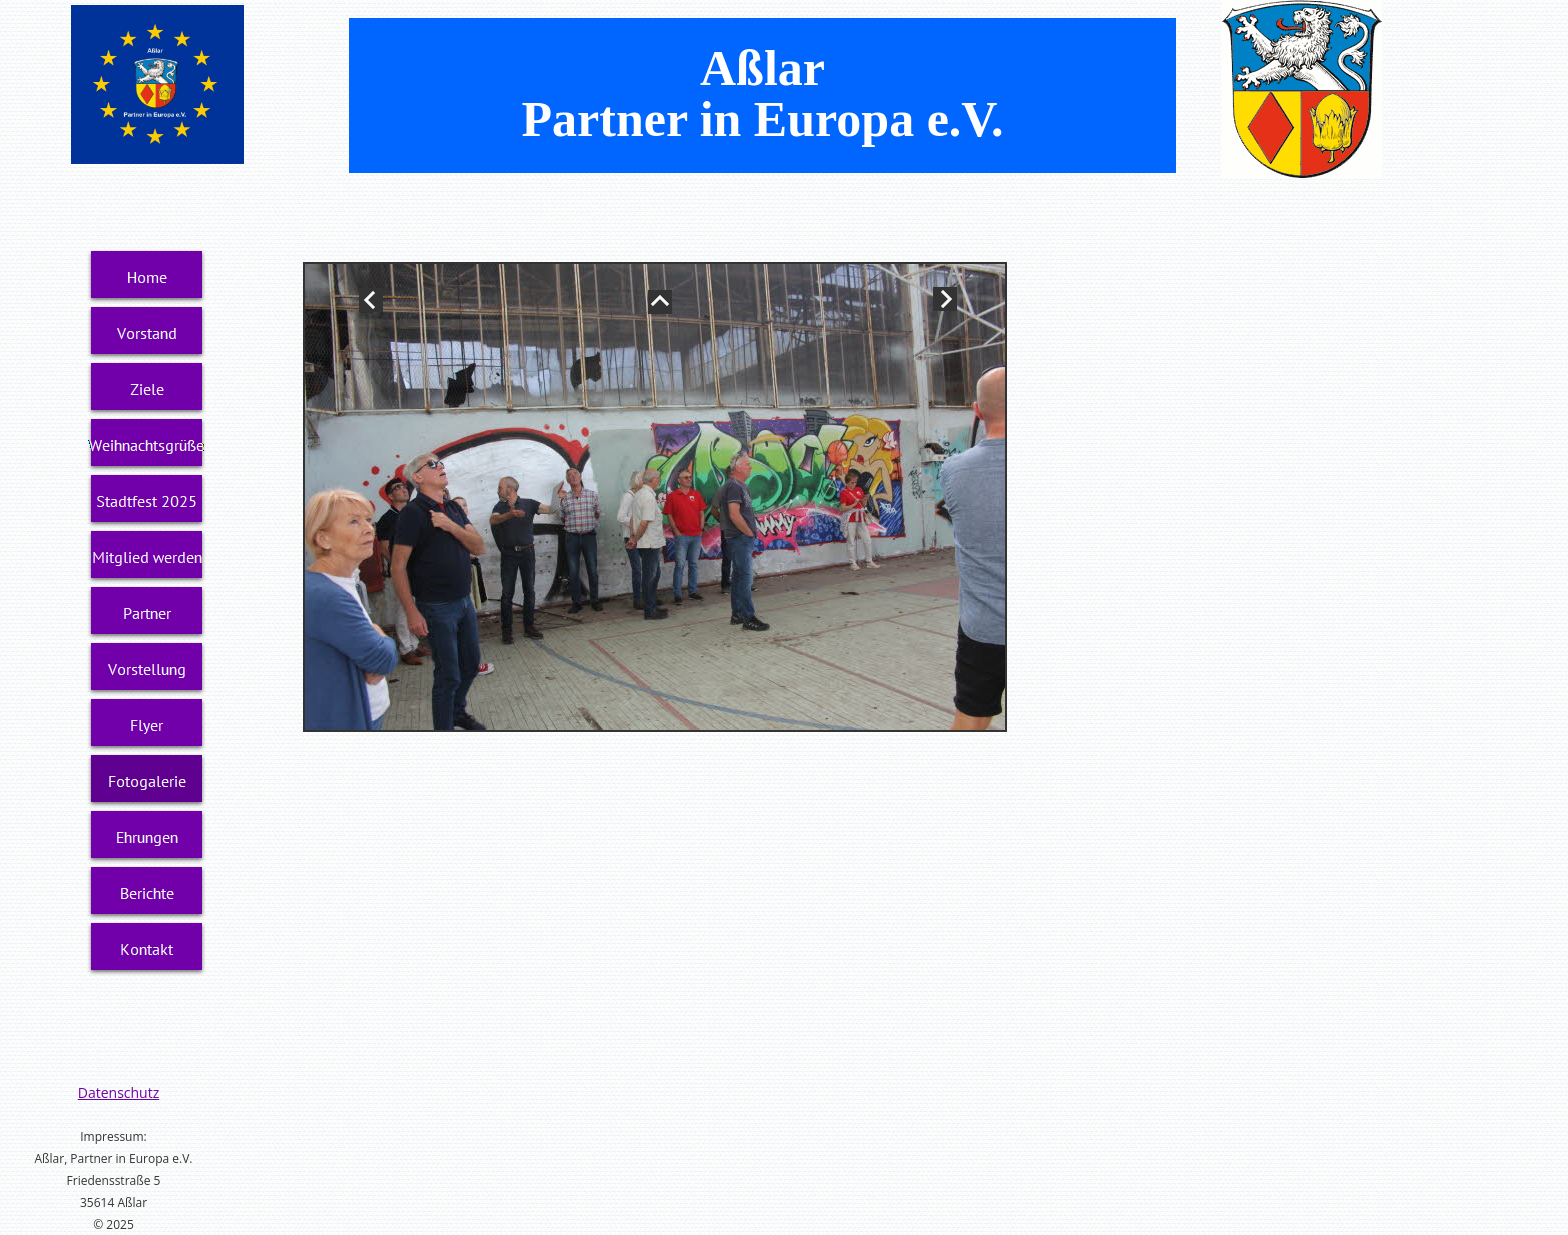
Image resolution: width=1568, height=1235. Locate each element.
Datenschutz (118, 1092)
